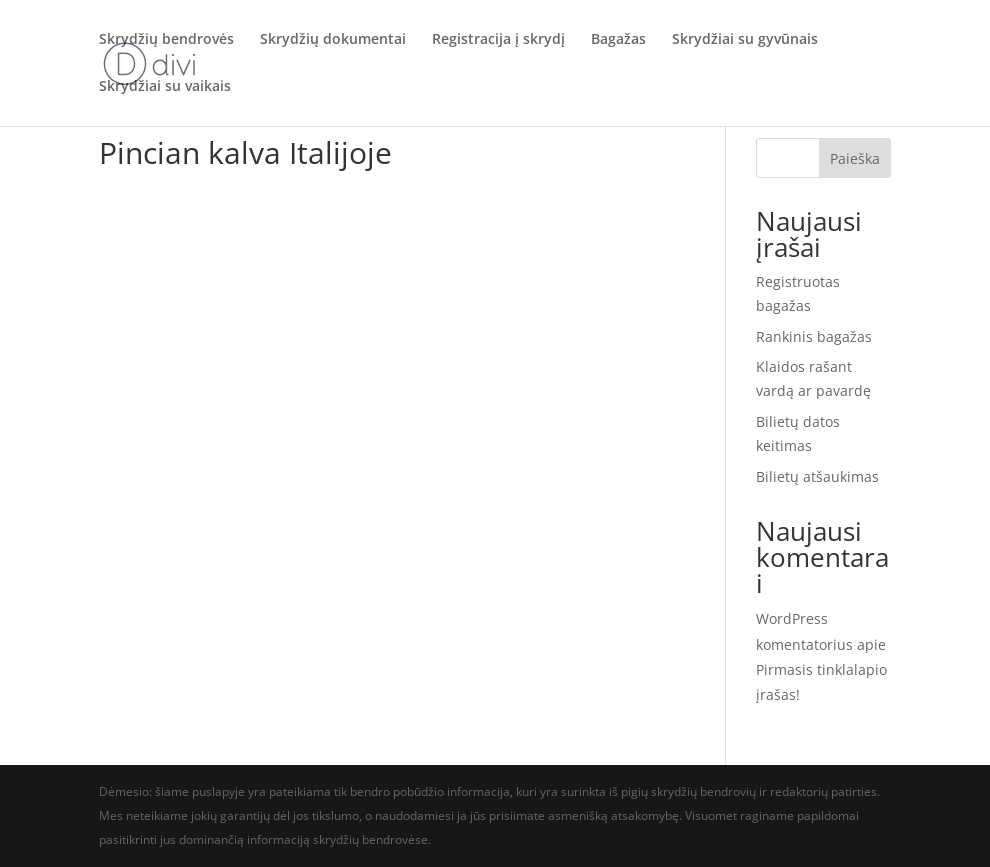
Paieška (855, 158)
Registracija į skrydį (498, 41)
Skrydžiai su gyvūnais (745, 41)
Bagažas (618, 41)
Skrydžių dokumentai (333, 41)
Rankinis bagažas (814, 336)
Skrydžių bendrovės (166, 41)
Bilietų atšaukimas (817, 476)
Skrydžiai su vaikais (165, 88)
